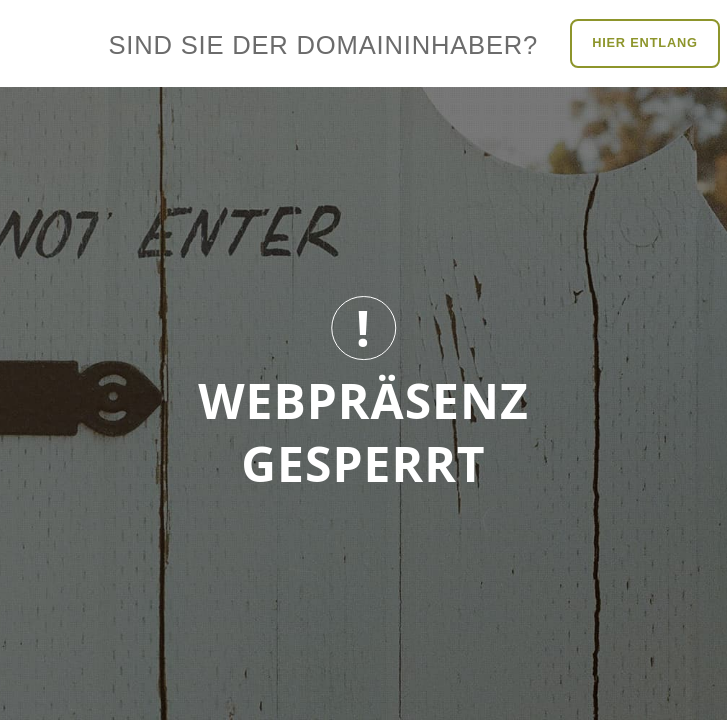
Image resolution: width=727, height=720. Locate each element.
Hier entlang (645, 42)
